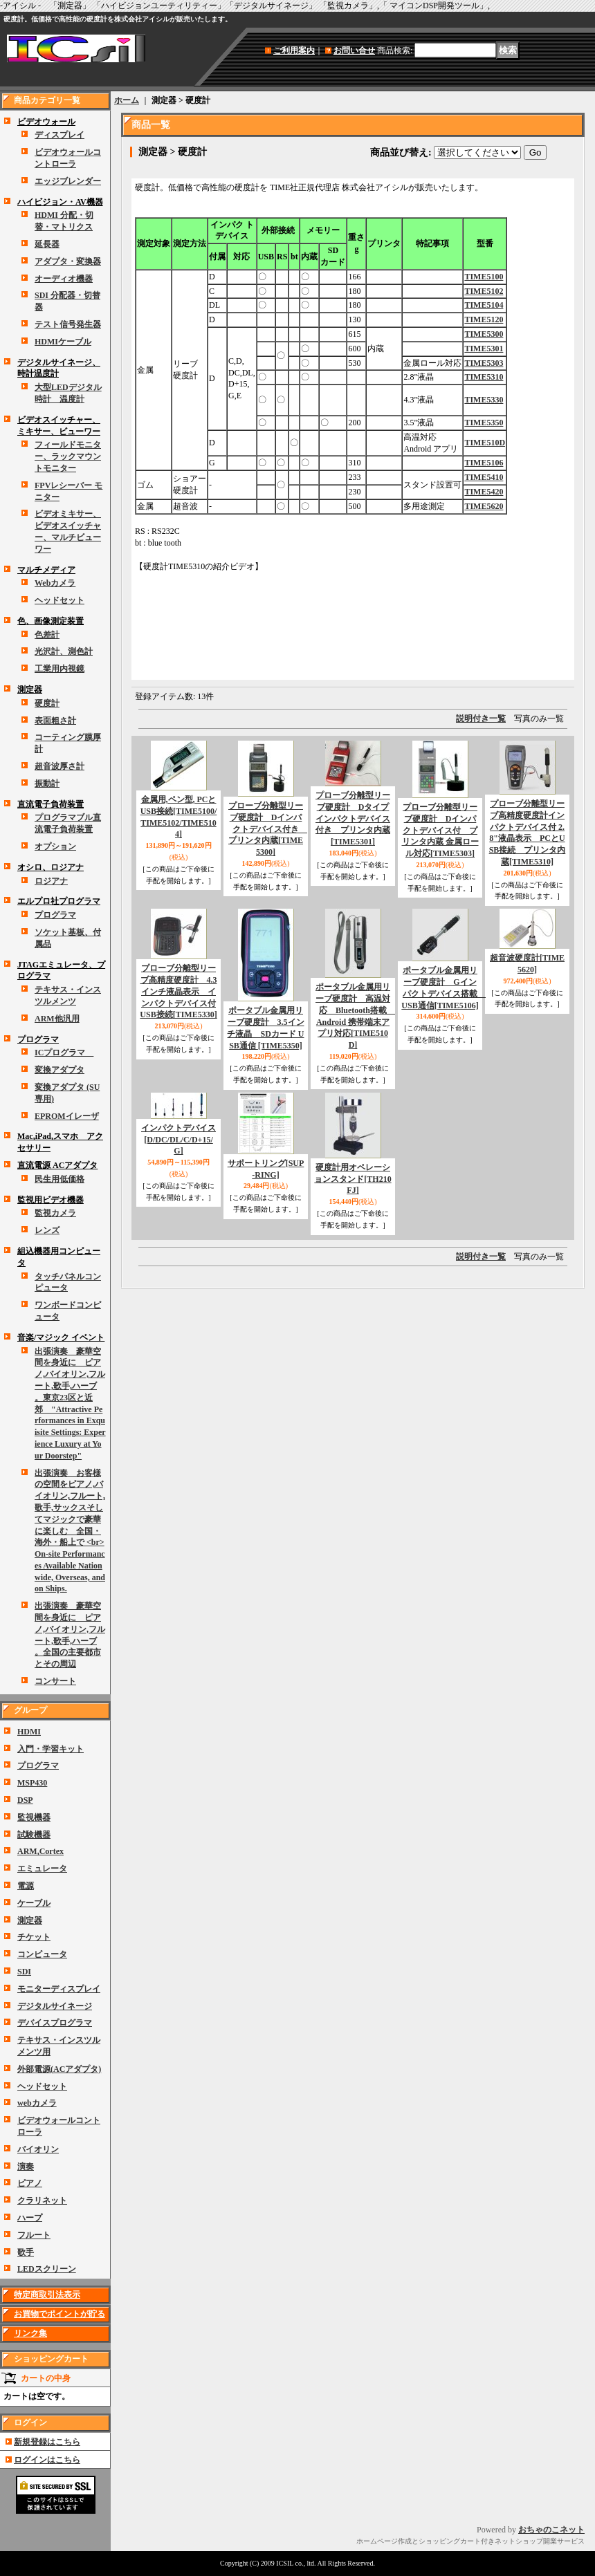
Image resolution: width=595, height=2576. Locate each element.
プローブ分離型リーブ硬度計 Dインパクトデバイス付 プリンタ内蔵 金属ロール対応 (440, 830)
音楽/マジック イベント (60, 1337)
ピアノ (29, 2183)
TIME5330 (483, 400)
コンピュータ (42, 1954)
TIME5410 (483, 477)
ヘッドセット (59, 600)
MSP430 (32, 1783)
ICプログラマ (64, 1052)
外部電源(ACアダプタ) (59, 2069)
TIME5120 (483, 319)
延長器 (47, 244)
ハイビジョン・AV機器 (60, 202)
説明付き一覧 (481, 718)
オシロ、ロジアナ (50, 867)
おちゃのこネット (551, 2530)
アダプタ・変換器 (68, 261)
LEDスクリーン (46, 2269)
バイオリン (38, 2149)
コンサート (55, 1681)
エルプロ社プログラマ (58, 901)
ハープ (29, 2218)
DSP (25, 1800)
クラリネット (42, 2200)
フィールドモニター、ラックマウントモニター (68, 456)
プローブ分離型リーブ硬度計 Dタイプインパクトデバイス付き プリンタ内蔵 (352, 818)
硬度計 (47, 703)
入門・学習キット (50, 1749)
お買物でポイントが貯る (59, 2314)
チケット (34, 1937)
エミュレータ (42, 1868)
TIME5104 (483, 305)
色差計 (47, 635)
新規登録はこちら (47, 2442)
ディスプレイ (59, 135)
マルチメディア (46, 570)
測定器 (29, 689)
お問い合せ (354, 50)
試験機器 (34, 1835)
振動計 (47, 783)
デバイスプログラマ (54, 2023)
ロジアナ (51, 881)
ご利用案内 (294, 50)
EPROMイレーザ (67, 1116)
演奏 (25, 2166)
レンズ (47, 1230)
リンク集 (30, 2333)
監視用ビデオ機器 (50, 1200)
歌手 (25, 2252)
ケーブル (34, 1903)
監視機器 (34, 1817)
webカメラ (37, 2103)
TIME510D (484, 442)
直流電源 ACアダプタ (57, 1165)
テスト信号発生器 (68, 324)
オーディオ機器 (64, 279)
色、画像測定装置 (50, 621)
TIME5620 (483, 506)
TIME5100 (483, 276)
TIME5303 (483, 363)
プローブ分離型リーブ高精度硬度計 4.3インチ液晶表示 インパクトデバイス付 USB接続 (178, 991)
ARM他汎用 (57, 1018)
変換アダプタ (59, 1070)
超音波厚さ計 (59, 766)
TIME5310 (483, 377)
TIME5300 (483, 334)
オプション (55, 846)
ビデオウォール (46, 122)
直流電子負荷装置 (50, 804)
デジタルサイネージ (54, 2006)
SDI (24, 1971)
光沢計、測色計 (64, 651)
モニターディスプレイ (58, 1989)
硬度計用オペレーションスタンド (352, 1179)
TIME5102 (483, 291)
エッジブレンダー (68, 181)
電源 (25, 1886)
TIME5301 (483, 348)
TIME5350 (483, 422)
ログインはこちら (47, 2460)
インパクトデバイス (178, 1139)
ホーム (126, 100)
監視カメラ (55, 1213)
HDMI (29, 1731)
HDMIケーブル (63, 341)
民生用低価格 (59, 1179)
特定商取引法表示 (47, 2294)
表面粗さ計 (55, 720)
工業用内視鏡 (59, 669)
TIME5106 (483, 462)
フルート (34, 2235)
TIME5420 (483, 492)
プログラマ (55, 915)
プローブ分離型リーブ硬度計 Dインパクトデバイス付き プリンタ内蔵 (267, 829)
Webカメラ (55, 583)
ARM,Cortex (40, 1851)
